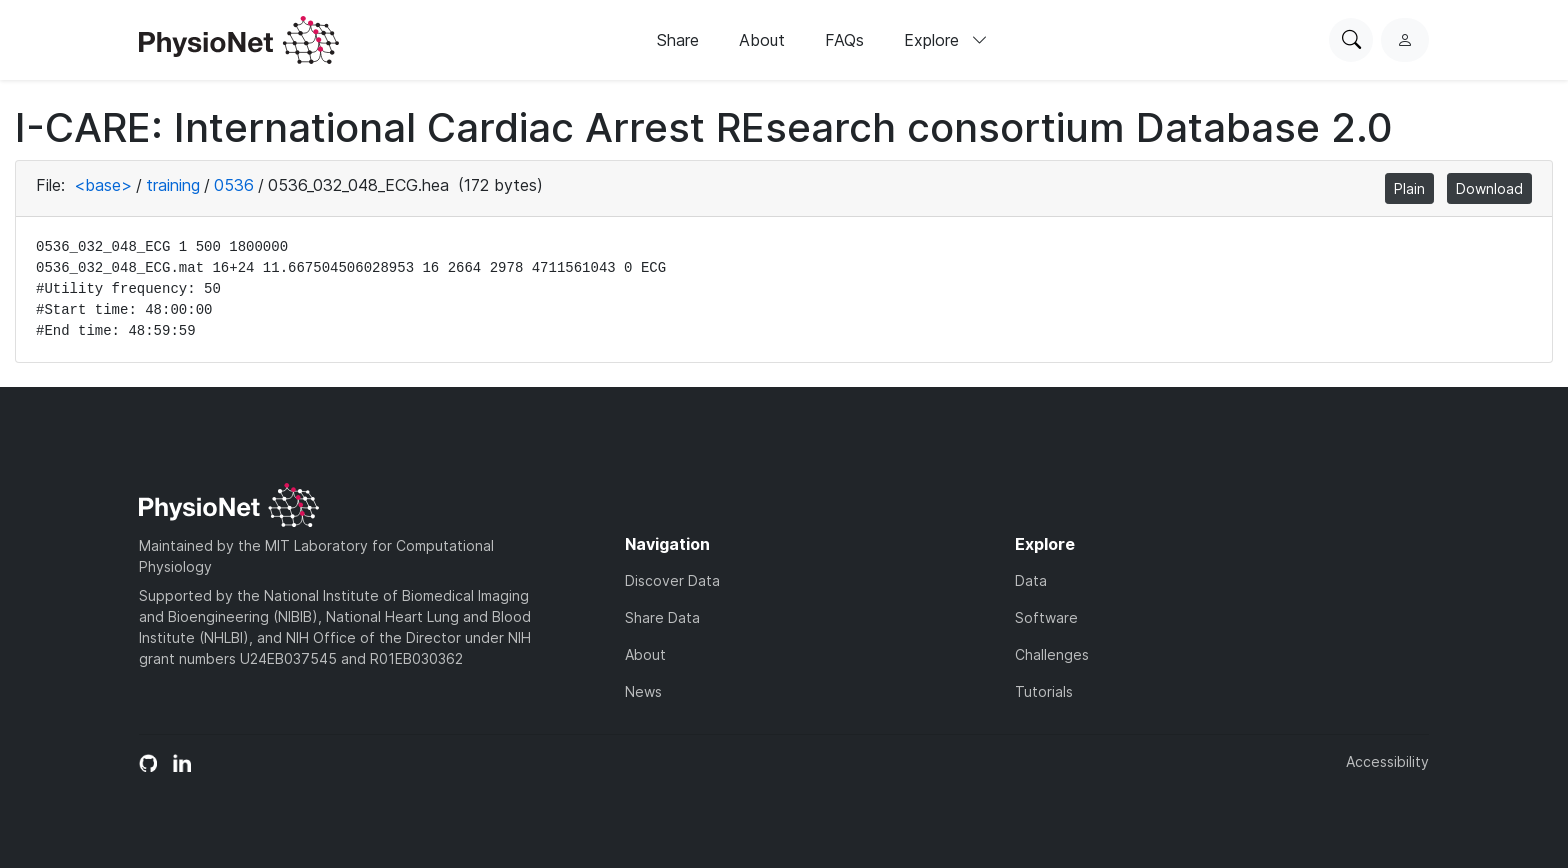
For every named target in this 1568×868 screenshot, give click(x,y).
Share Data (662, 617)
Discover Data (672, 580)
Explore (946, 40)
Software (1046, 617)
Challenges (1052, 654)
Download (1489, 188)
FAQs (844, 40)
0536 (234, 185)
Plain (1409, 188)
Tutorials (1044, 691)
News (643, 691)
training (173, 185)
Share (678, 40)
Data (1031, 580)
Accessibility (1387, 761)
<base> (103, 185)
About (762, 40)
